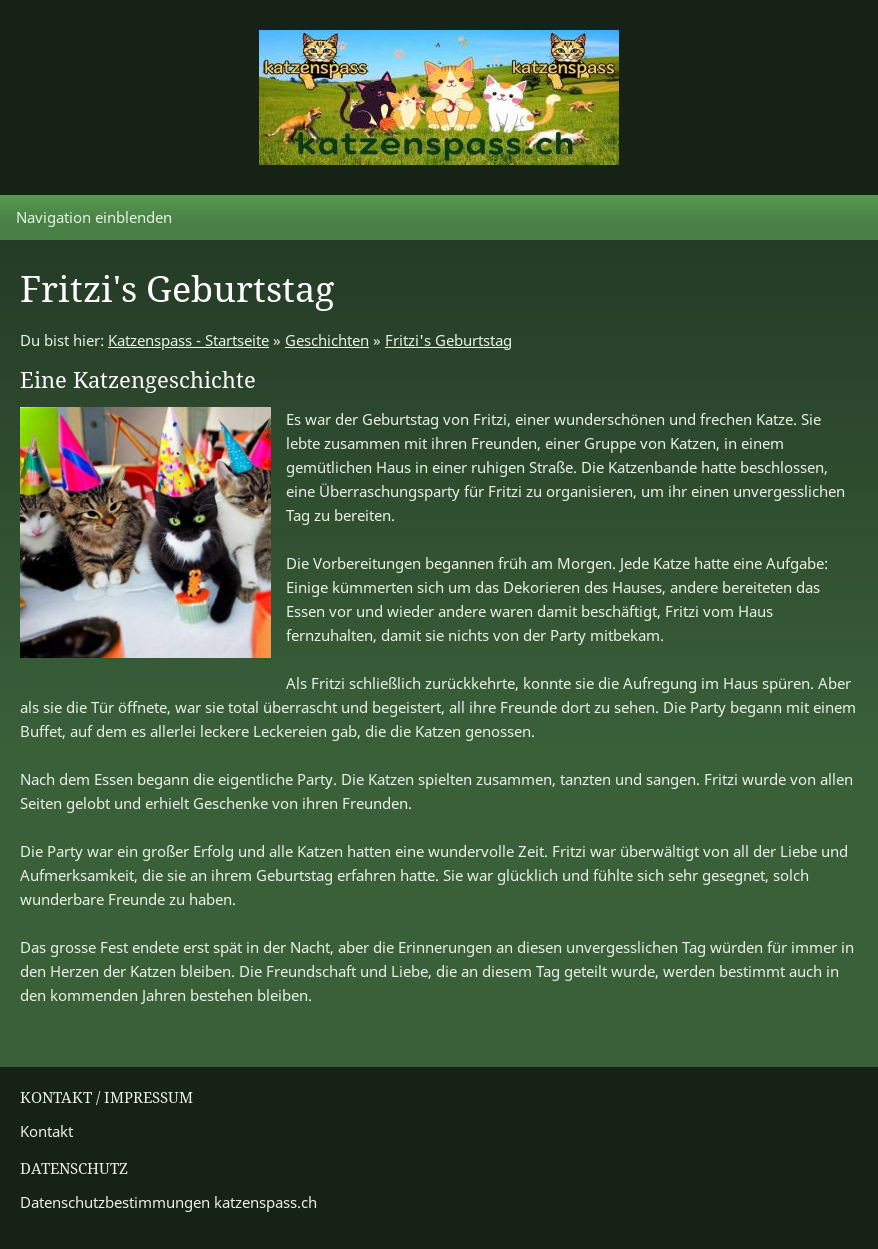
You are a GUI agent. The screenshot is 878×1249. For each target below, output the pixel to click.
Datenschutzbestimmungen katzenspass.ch (168, 1202)
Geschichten (327, 340)
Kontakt (46, 1131)
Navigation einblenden (94, 217)
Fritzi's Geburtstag (448, 340)
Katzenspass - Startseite (188, 340)
